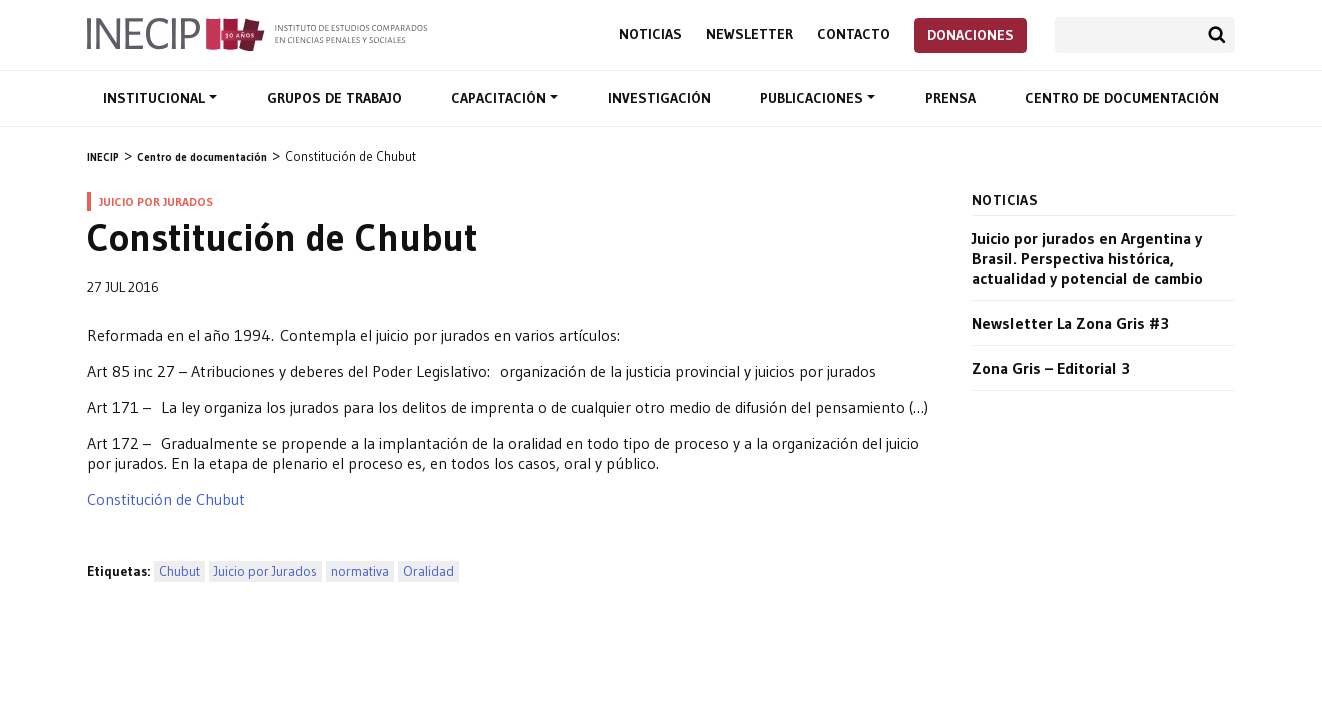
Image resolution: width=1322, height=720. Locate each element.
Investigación (659, 98)
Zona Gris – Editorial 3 (1051, 368)
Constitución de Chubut (166, 499)
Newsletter (749, 34)
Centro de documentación (1122, 98)
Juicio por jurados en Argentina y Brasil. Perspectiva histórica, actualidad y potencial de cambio (1087, 258)
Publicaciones (813, 98)
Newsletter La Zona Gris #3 (1070, 323)
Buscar (1217, 35)
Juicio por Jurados (265, 571)
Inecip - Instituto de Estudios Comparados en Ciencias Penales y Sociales (257, 33)
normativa (360, 571)
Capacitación (500, 98)
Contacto (853, 34)
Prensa (950, 98)
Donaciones (970, 35)
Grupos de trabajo (334, 98)
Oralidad (428, 571)
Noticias (650, 34)
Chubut (179, 571)
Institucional (156, 98)
